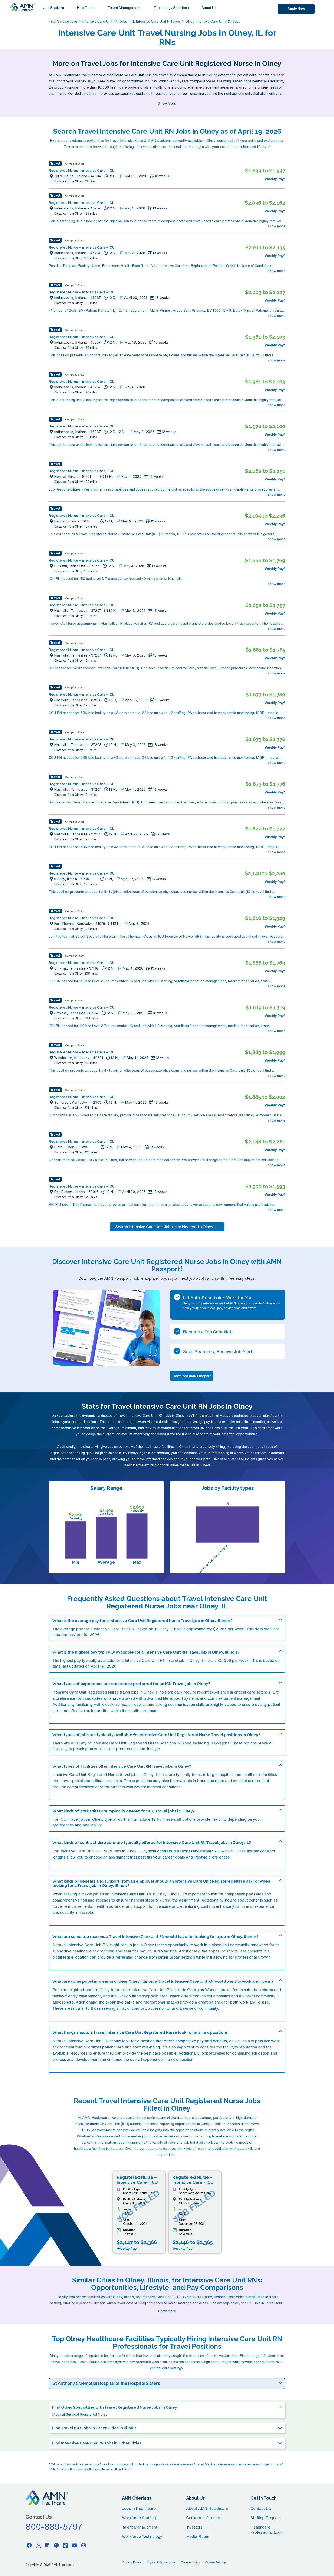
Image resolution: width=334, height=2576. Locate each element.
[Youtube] (74, 2545)
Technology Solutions (171, 7)
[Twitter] (38, 2545)
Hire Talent (86, 7)
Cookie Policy (190, 2562)
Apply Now (296, 8)
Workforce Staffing (139, 2518)
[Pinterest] (56, 2545)
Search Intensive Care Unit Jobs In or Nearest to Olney (167, 1227)
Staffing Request (265, 2518)
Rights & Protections (161, 2562)
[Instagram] (83, 2545)
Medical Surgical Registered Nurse (80, 2414)
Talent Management (124, 7)
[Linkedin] (47, 2545)
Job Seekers (53, 7)
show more (276, 226)
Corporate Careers (203, 2518)
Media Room (197, 2536)
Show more (167, 2311)
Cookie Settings (215, 2562)
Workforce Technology (142, 2536)
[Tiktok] (65, 2545)
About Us (209, 7)
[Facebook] (29, 2545)
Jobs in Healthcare (139, 2508)
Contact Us (260, 2508)
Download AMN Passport (192, 1375)
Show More (167, 103)
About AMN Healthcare (207, 2508)
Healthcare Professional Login (267, 2529)
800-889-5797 (54, 2527)
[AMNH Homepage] (22, 7)
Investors (194, 2527)
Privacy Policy (132, 2562)
